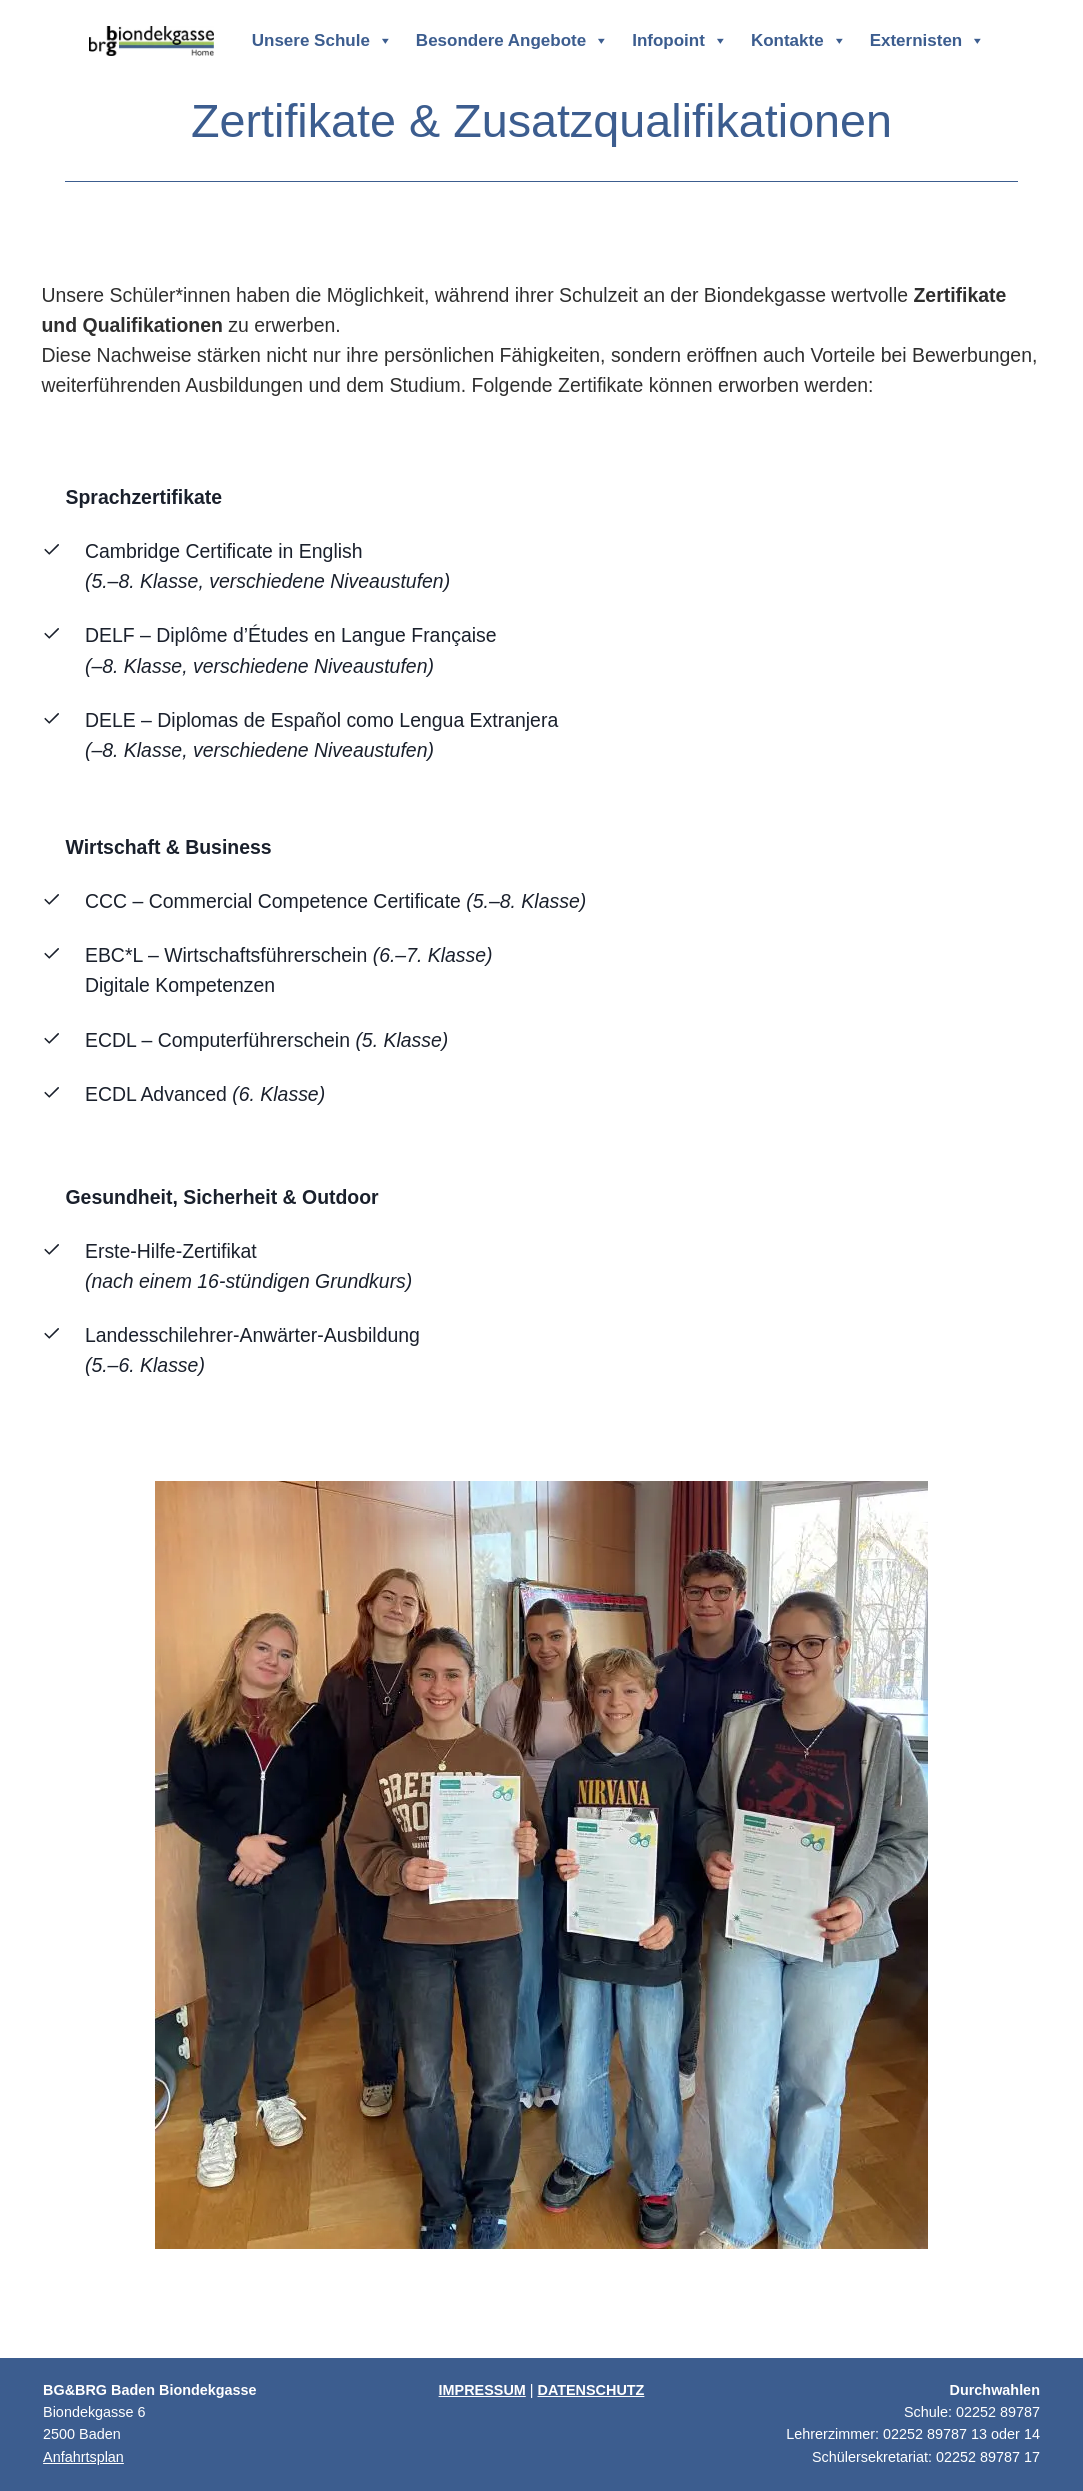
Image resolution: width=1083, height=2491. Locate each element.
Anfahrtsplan (83, 2457)
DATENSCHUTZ (591, 2390)
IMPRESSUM (482, 2390)
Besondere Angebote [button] (512, 41)
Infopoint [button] (680, 41)
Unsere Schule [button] (322, 41)
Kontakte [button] (799, 41)
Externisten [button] (928, 41)
